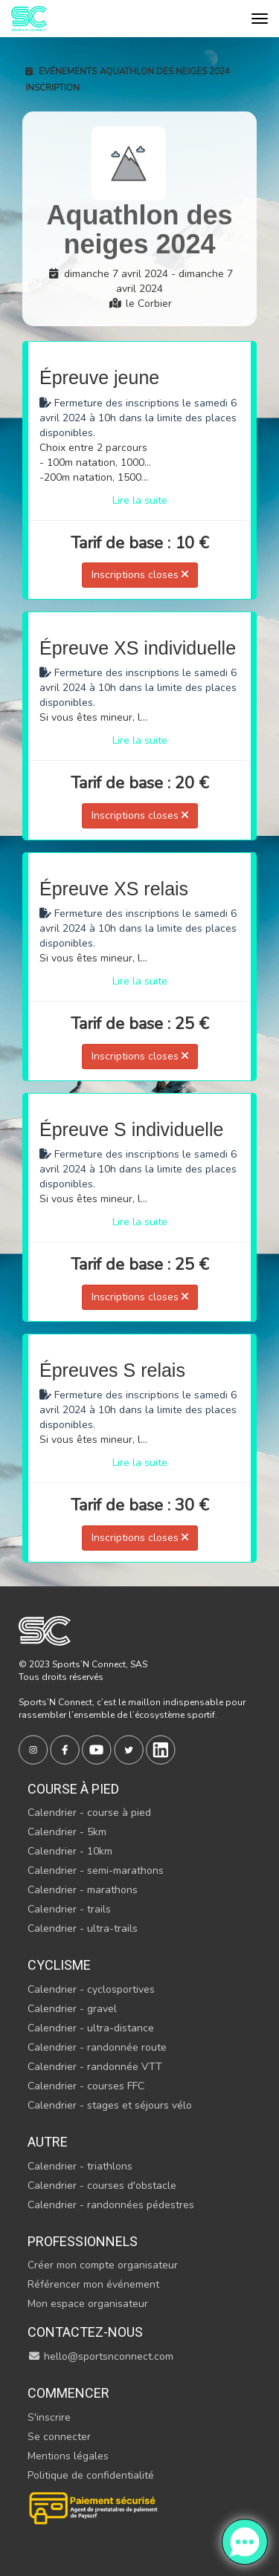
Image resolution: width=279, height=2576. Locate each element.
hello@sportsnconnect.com (100, 2356)
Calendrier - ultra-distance (91, 2028)
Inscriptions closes (140, 575)
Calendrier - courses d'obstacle (102, 2185)
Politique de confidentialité (91, 2475)
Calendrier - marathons (83, 1890)
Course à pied (73, 1789)
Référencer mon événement (93, 2284)
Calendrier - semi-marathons (96, 1870)
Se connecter (59, 2437)
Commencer (68, 2393)
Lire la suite (139, 500)
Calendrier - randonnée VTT (95, 2067)
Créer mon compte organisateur (103, 2265)
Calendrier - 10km (70, 1851)
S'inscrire (49, 2417)
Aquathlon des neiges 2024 (165, 71)
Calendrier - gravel (72, 2009)
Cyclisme (59, 1965)
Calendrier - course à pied (89, 1813)
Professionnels (83, 2241)
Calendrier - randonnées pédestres (111, 2205)
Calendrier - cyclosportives (91, 1989)
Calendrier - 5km (67, 1832)
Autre (48, 2142)
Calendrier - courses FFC (86, 2086)
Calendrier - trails (69, 1909)
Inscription (52, 88)
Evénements (61, 71)
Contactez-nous (85, 2332)
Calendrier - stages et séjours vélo (110, 2105)
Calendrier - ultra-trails (83, 1928)
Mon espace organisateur (88, 2304)
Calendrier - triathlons (80, 2166)
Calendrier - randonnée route (97, 2047)
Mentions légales (68, 2456)
